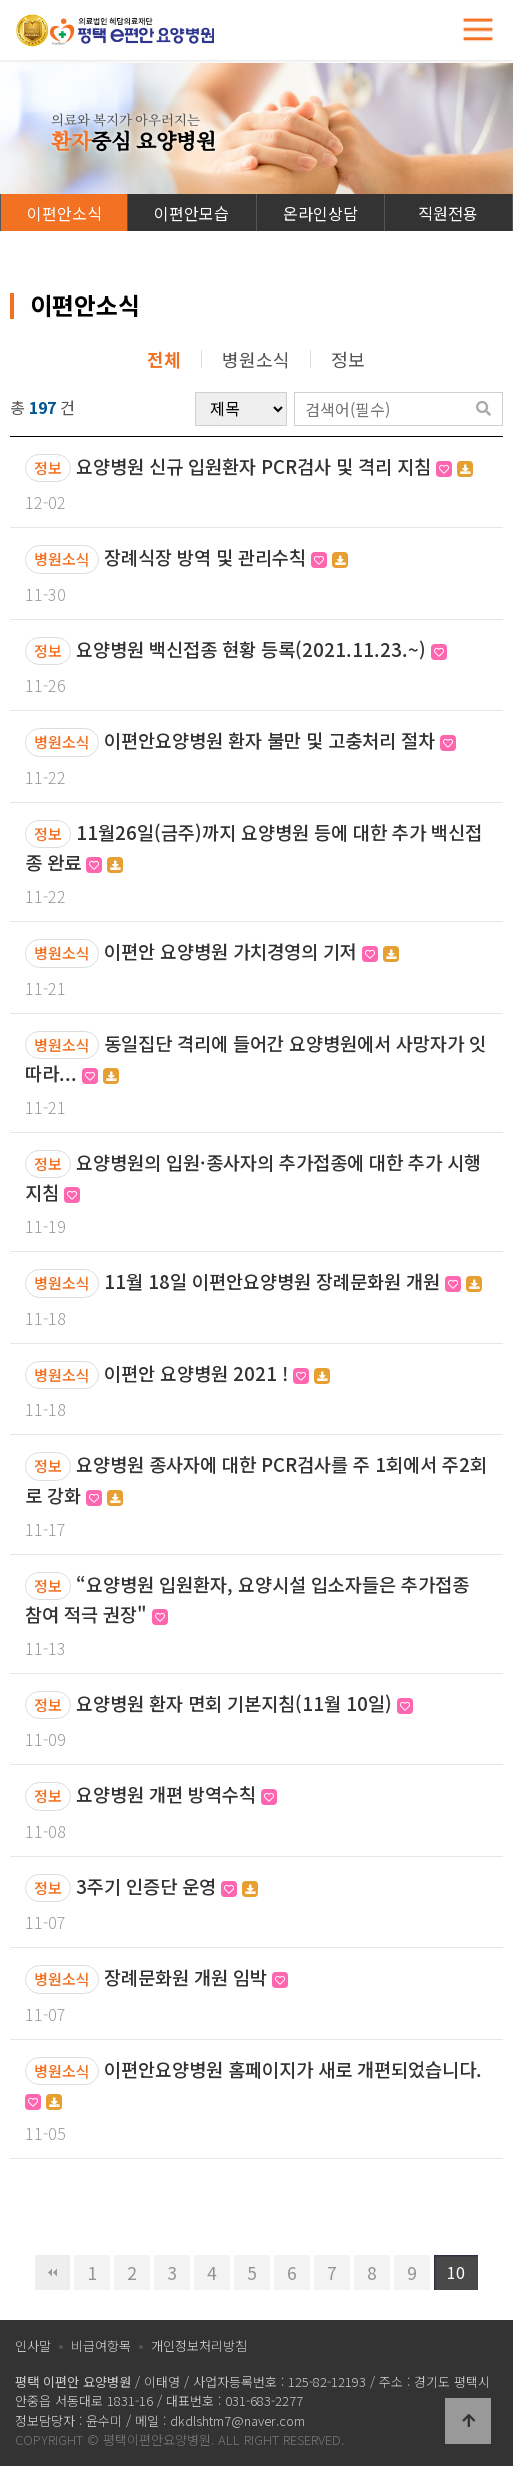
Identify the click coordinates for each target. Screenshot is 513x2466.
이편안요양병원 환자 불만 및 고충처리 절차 (280, 739)
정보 (348, 359)
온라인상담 (320, 213)
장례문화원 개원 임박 (196, 1976)
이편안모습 (191, 213)
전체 (164, 359)
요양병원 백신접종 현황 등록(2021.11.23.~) (261, 648)
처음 (52, 2272)
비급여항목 (101, 2345)
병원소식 (256, 359)
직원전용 (448, 213)
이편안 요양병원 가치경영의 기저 (251, 950)
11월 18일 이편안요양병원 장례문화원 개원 (293, 1280)
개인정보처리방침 (199, 2345)
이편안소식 (64, 213)
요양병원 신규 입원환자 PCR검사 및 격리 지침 (274, 465)
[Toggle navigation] (478, 30)
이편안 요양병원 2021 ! (217, 1372)
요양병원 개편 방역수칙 (176, 1793)
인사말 (33, 2345)
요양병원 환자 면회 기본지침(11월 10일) (244, 1702)
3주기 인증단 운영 (167, 1885)
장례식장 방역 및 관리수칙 (226, 556)
